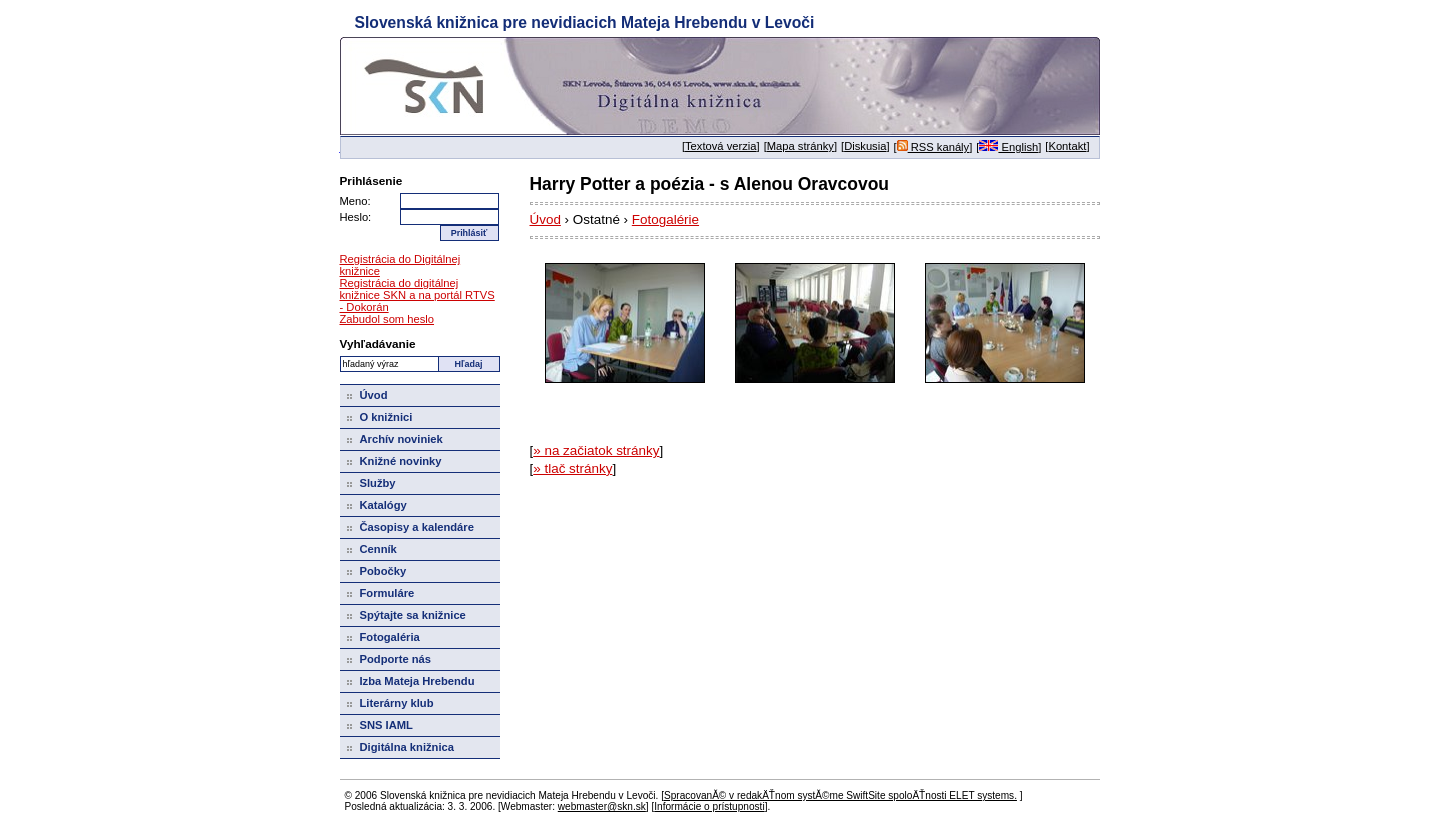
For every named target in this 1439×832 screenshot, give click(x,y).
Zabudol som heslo (387, 319)
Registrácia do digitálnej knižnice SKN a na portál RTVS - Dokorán (417, 295)
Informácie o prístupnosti (709, 806)
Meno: (355, 201)
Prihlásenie (371, 180)
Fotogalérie (665, 219)
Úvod (545, 219)
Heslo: (356, 217)
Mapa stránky (800, 146)
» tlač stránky (572, 468)
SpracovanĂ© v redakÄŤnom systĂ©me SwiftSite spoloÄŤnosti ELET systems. (840, 795)
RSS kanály (933, 147)
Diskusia (865, 146)
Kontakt (1067, 146)
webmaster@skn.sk (602, 806)
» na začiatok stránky (596, 450)
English (1008, 147)
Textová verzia (721, 146)
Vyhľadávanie (378, 343)
